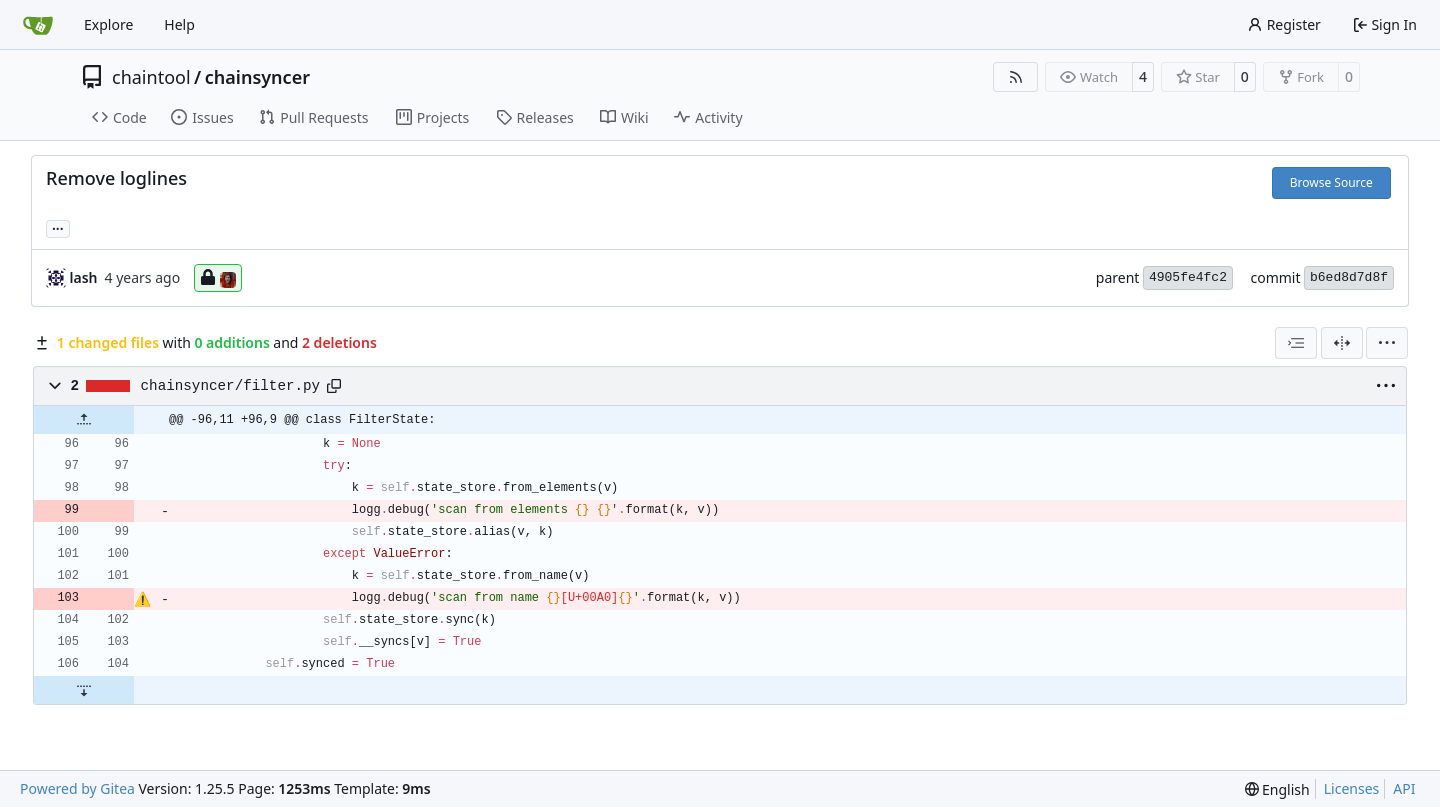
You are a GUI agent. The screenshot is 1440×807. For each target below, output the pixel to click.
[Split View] (1342, 343)
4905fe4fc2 (1188, 277)
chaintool (151, 77)
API (1404, 788)
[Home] (38, 25)
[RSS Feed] (1016, 77)
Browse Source (1331, 182)
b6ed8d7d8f (1349, 277)
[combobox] (1296, 343)
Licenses (1352, 788)
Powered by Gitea (77, 788)
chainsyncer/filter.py (231, 386)
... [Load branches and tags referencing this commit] (58, 227)
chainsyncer (257, 77)
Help (179, 24)
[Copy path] (334, 386)
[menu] (1387, 343)
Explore (108, 24)
